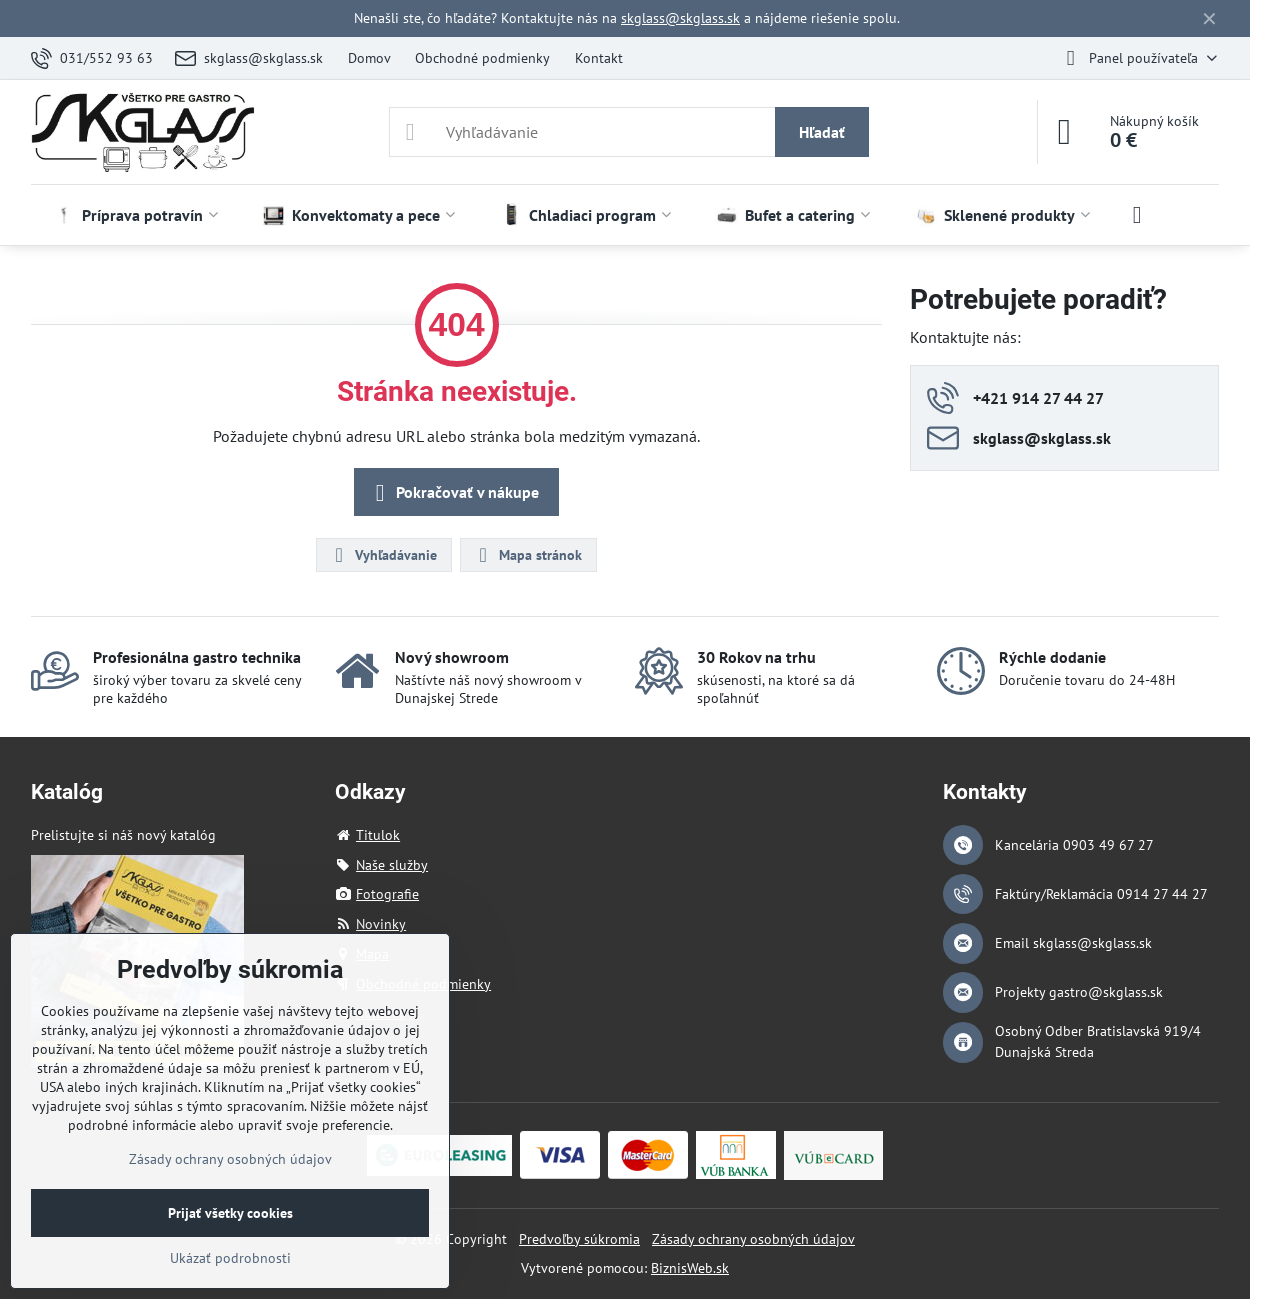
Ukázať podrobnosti (230, 1258)
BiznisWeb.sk (690, 1268)
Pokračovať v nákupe (453, 493)
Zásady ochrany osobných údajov (753, 1239)
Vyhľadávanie (383, 555)
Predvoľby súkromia (579, 1239)
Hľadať (822, 132)
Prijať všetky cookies (230, 1213)
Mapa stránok (527, 555)
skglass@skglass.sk (680, 18)
